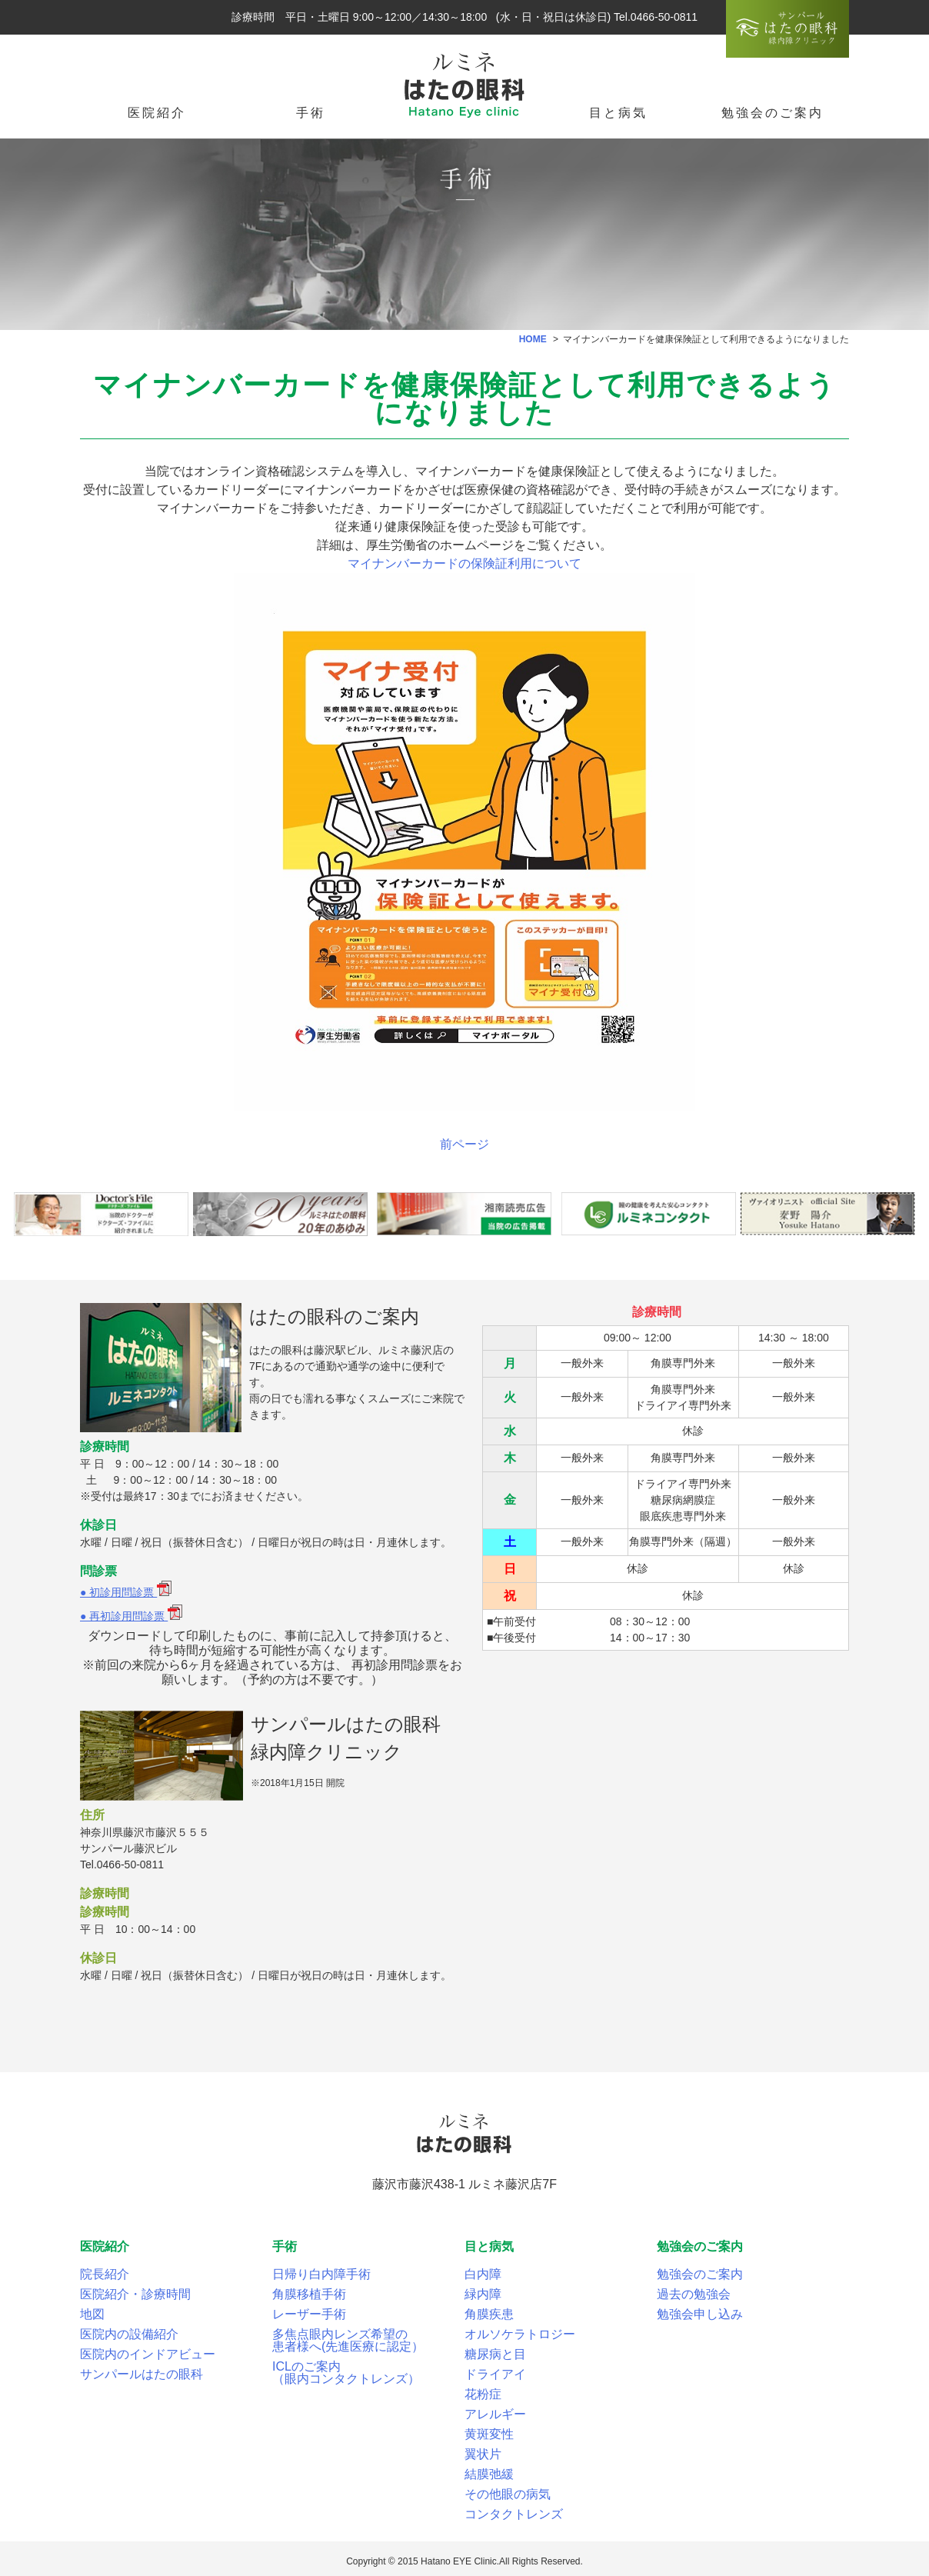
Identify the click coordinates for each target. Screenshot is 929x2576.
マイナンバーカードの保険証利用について (464, 563)
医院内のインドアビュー (147, 2354)
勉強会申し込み (700, 2314)
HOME (533, 339)
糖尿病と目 (495, 2354)
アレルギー (495, 2414)
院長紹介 (104, 2274)
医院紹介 (157, 113)
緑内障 (482, 2294)
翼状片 (482, 2454)
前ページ (464, 1144)
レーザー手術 (309, 2314)
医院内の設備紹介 (129, 2334)
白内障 (482, 2274)
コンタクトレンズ (513, 2514)
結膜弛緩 (489, 2474)
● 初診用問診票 (125, 1592)
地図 (92, 2314)
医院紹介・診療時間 (135, 2294)
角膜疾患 (489, 2314)
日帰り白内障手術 (321, 2274)
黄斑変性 (489, 2434)
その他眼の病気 (507, 2494)
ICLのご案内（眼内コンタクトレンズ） (346, 2372)
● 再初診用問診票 (131, 1616)
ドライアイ (495, 2374)
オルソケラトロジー (519, 2334)
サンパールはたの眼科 (141, 2374)
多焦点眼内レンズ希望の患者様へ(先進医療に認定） (348, 2340)
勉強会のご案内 (700, 2274)
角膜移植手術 (309, 2294)
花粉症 (482, 2394)
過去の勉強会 (694, 2294)
